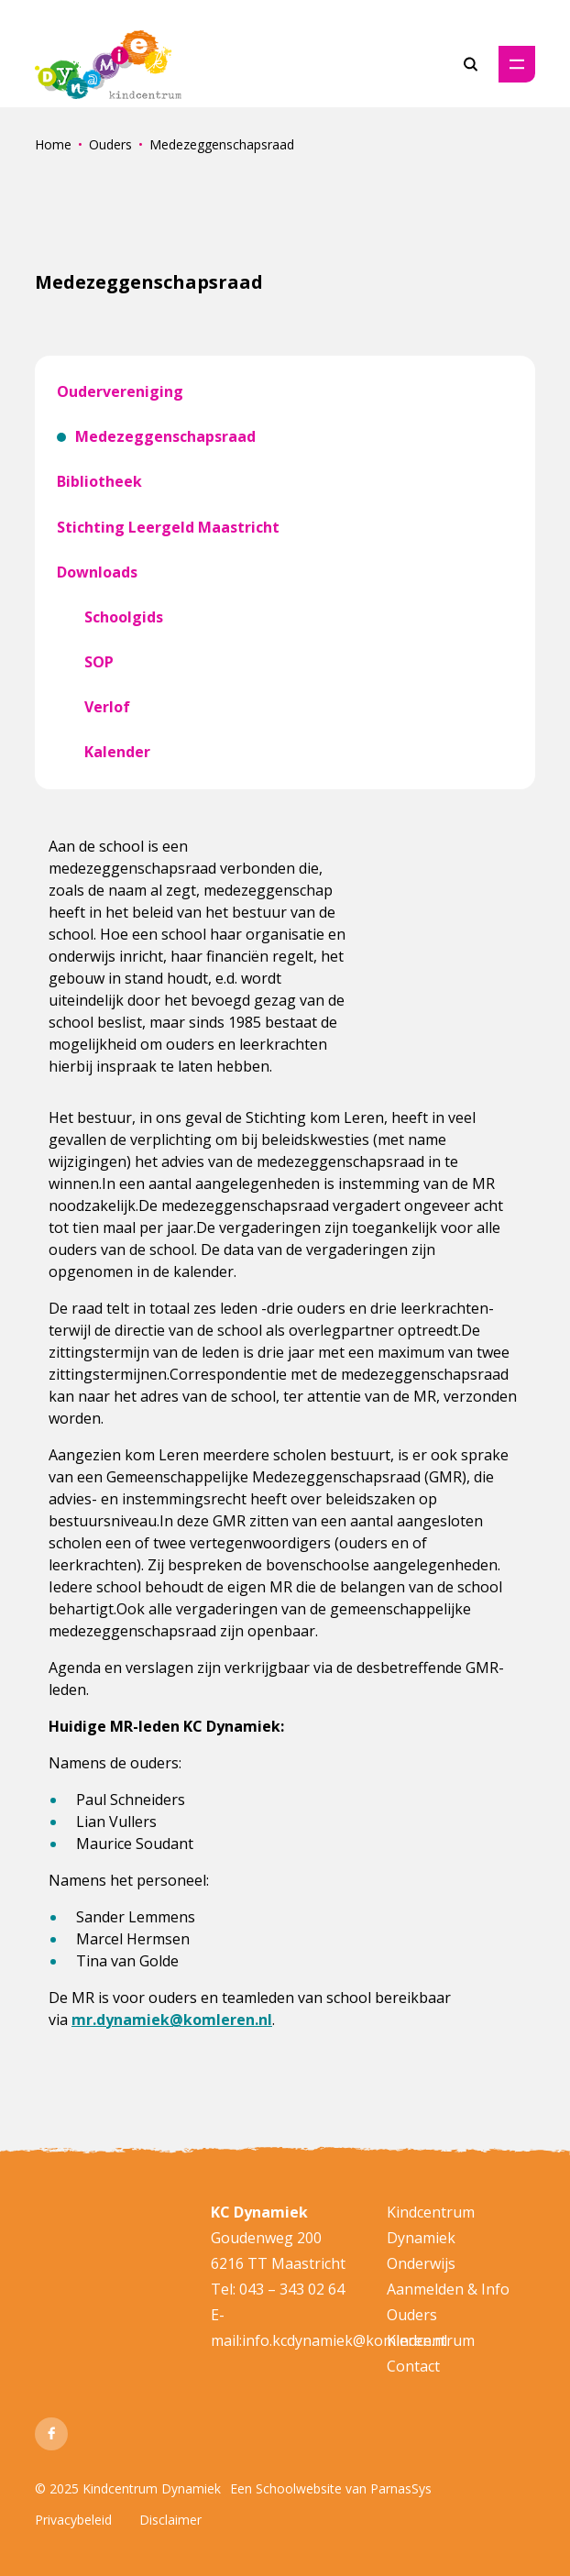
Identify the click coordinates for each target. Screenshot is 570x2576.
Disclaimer (170, 2519)
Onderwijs (421, 2263)
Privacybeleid (73, 2519)
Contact (413, 2366)
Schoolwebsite (299, 2488)
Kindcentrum (431, 2340)
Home (53, 144)
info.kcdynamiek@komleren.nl (344, 2340)
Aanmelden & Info (448, 2289)
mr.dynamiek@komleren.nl (171, 2019)
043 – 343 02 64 (292, 2289)
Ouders (110, 144)
